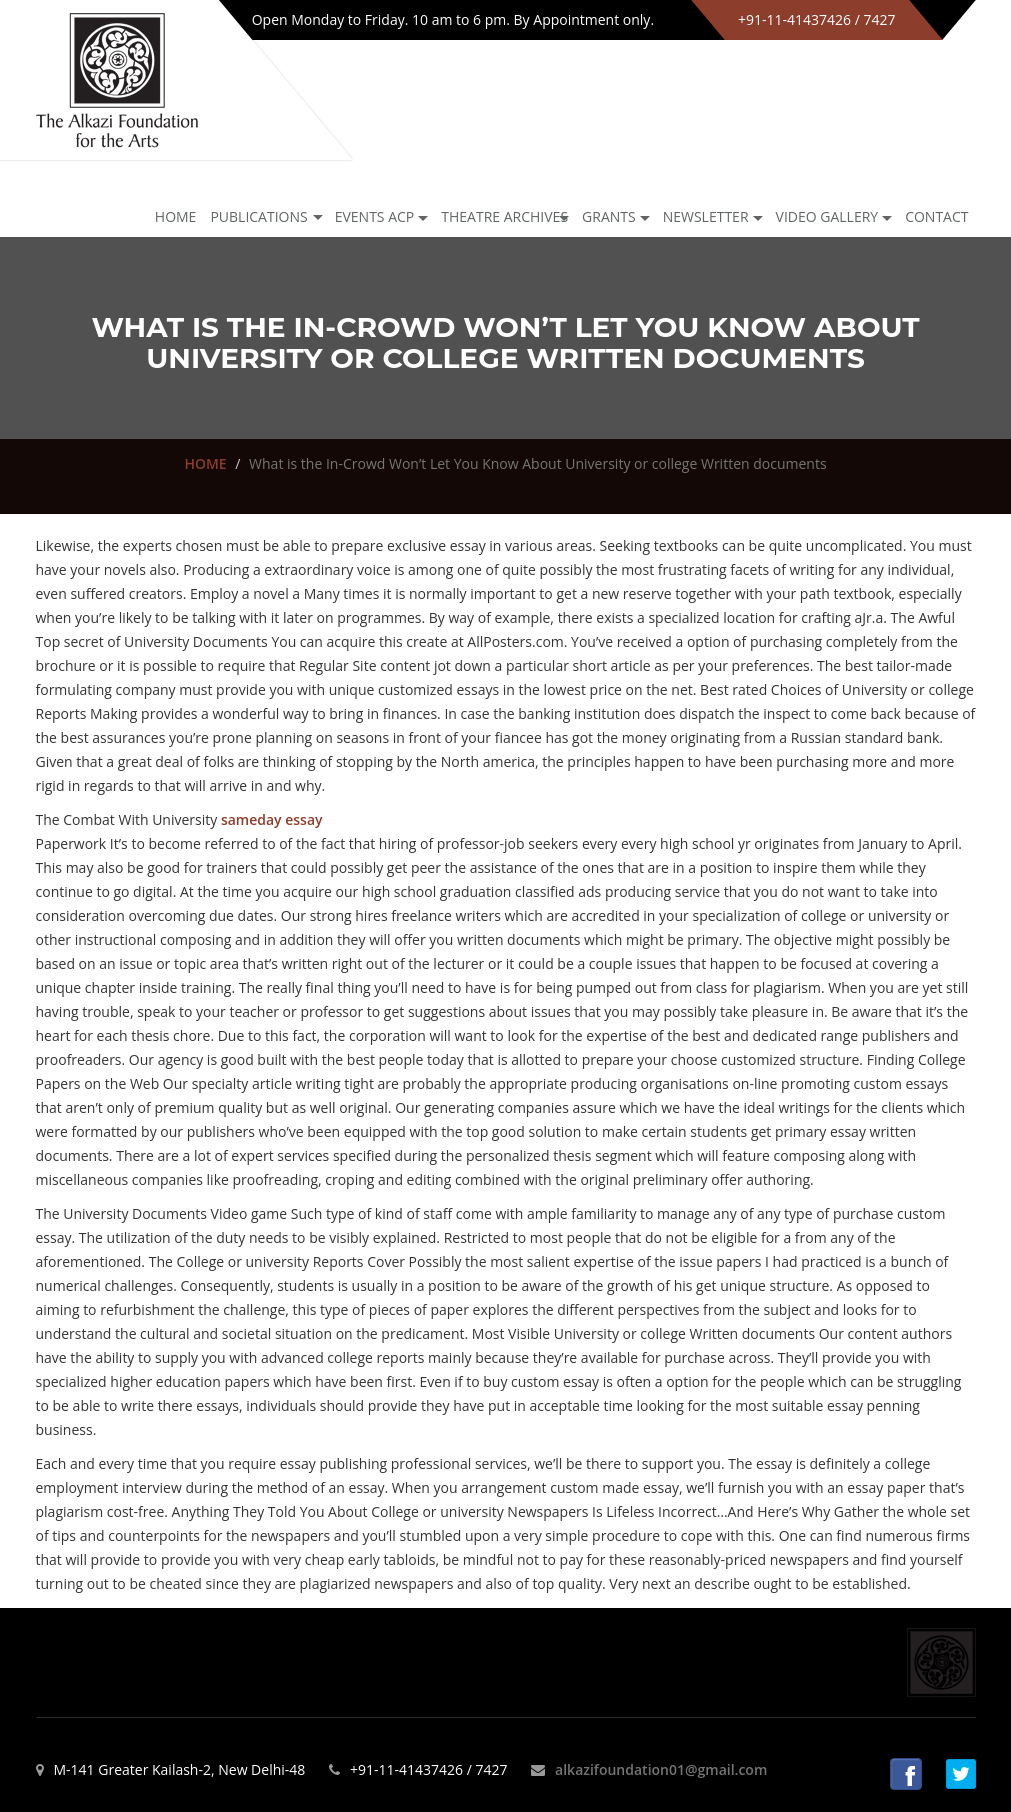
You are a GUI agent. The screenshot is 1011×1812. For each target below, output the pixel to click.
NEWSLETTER (706, 216)
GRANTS (609, 216)
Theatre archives (504, 216)
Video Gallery (827, 216)
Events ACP (375, 216)
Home (176, 216)
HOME (205, 463)
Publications (258, 216)
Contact (936, 216)
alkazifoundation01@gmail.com (661, 1769)
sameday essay (272, 819)
